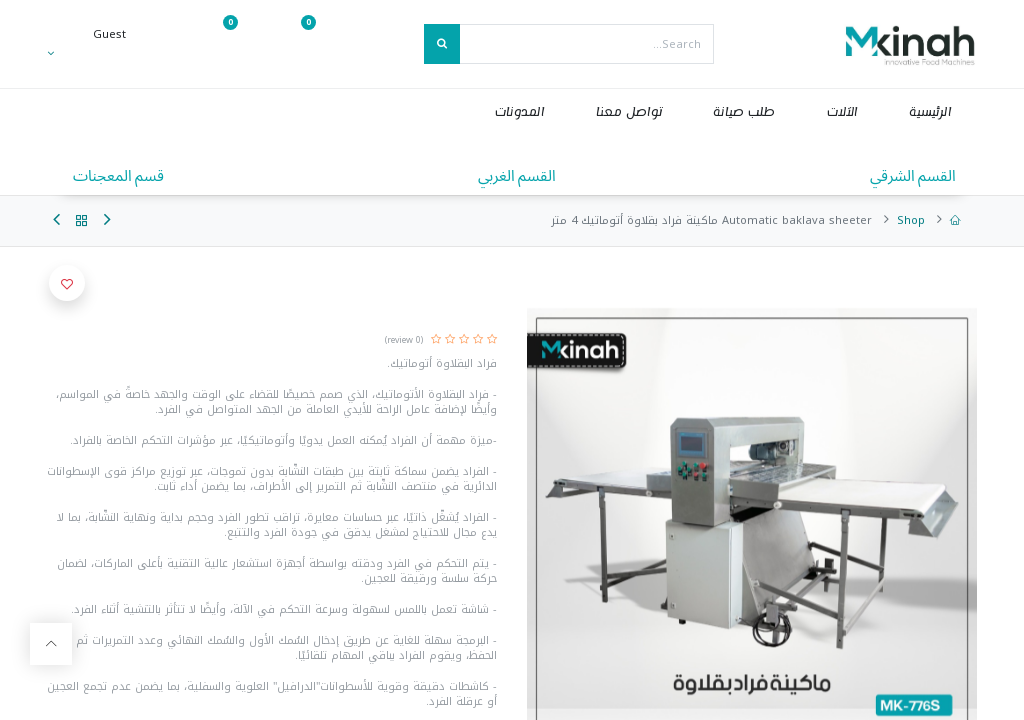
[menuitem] (930, 112)
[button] (67, 283)
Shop (911, 220)
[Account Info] (86, 53)
